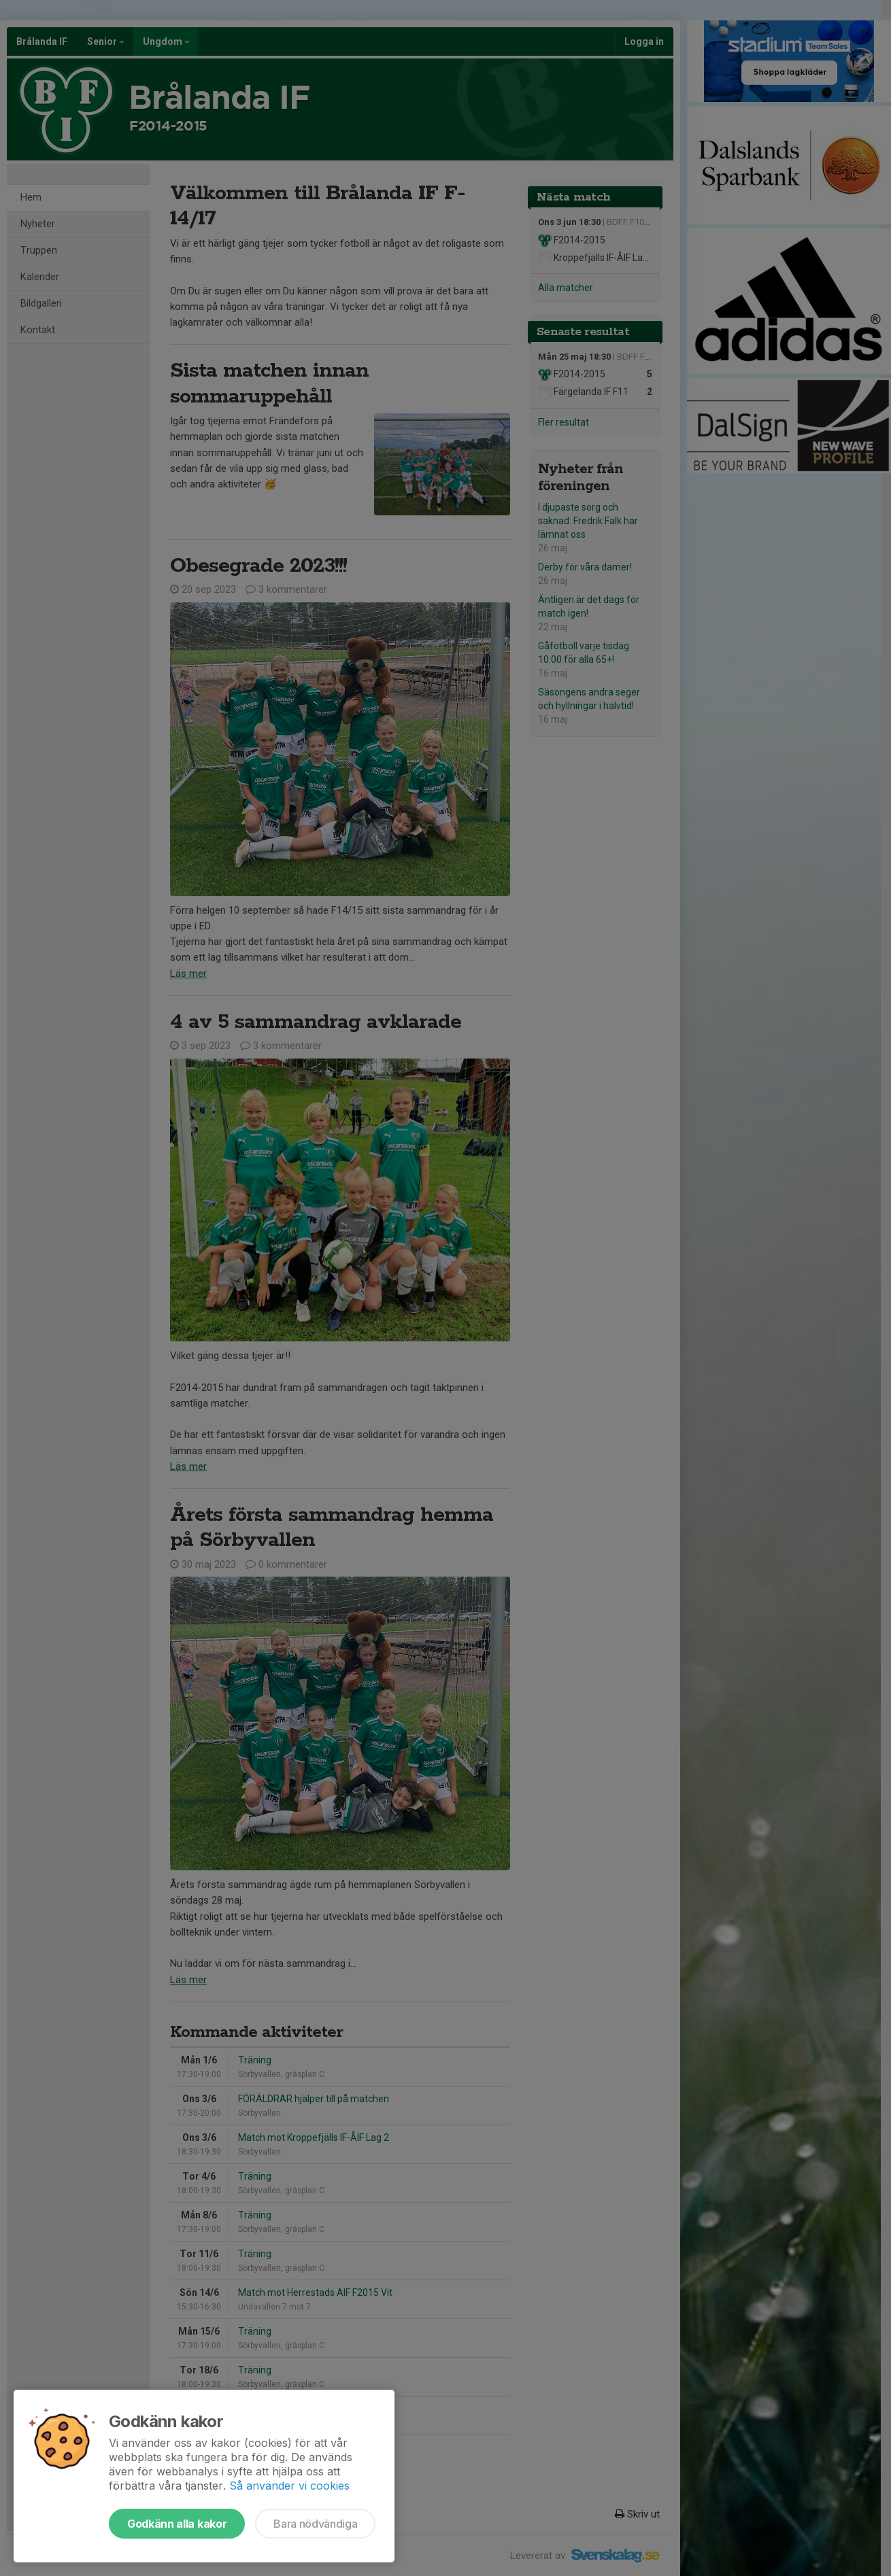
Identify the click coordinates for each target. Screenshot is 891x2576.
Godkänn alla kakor (176, 2523)
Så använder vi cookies (289, 2485)
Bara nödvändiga (315, 2523)
